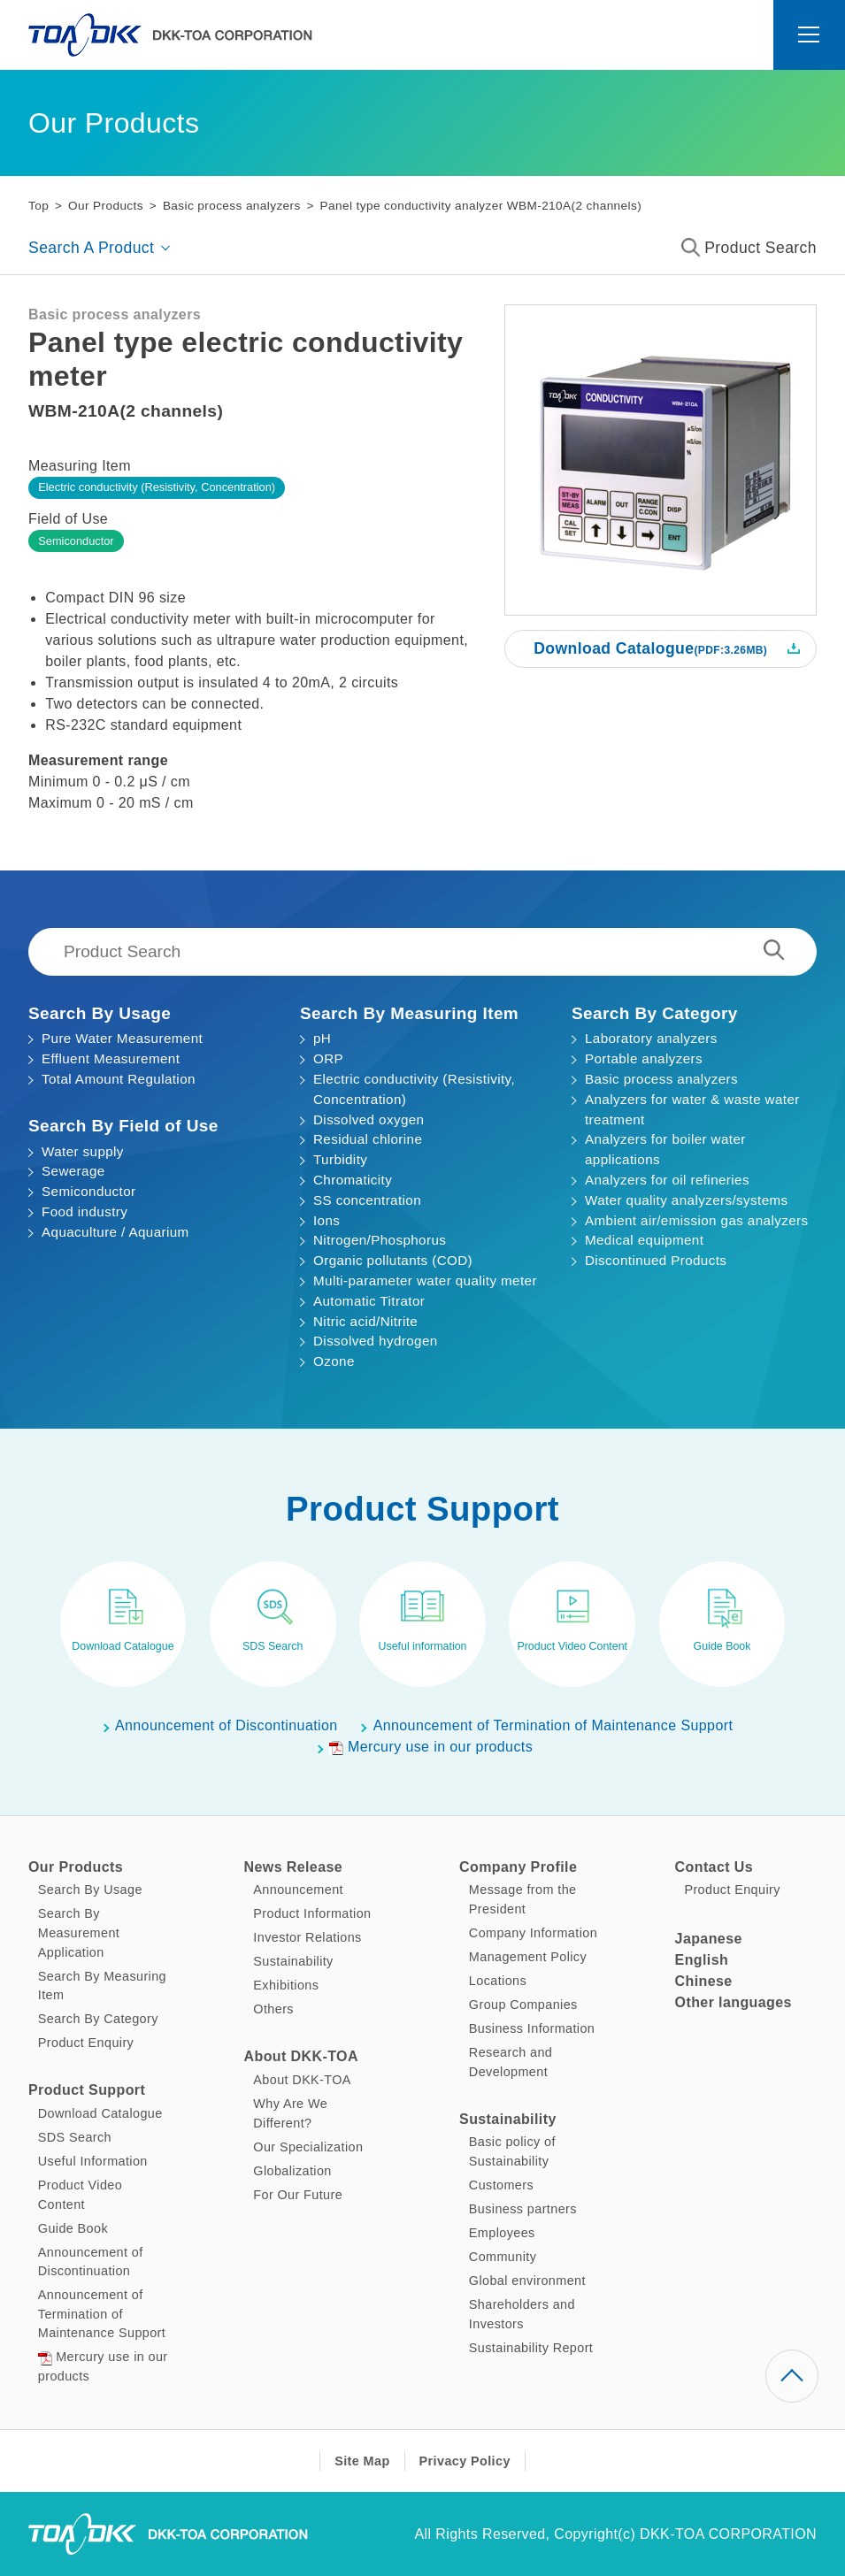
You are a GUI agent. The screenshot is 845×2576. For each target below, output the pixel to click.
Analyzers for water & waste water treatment (692, 1109)
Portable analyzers (644, 1058)
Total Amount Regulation (119, 1078)
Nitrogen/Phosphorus (379, 1239)
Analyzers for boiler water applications (665, 1149)
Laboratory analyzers (651, 1038)
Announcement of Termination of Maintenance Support (553, 1725)
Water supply (83, 1151)
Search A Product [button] (91, 248)
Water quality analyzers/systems (686, 1200)
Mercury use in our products (431, 1746)
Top (38, 205)
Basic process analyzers (232, 205)
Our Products (105, 205)
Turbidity (340, 1159)
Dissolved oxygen (368, 1119)
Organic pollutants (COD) (392, 1260)
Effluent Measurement (111, 1058)
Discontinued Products (655, 1260)
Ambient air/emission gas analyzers (696, 1220)
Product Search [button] (749, 248)
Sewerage (73, 1170)
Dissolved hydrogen (375, 1340)
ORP (328, 1058)
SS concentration (367, 1200)
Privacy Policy (465, 2461)
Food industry (84, 1211)
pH (322, 1038)
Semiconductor (75, 541)
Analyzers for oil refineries (667, 1179)
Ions (326, 1220)
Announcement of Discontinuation (226, 1725)
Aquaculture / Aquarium (115, 1231)
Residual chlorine (367, 1138)
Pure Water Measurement (122, 1038)
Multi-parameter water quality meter (425, 1280)
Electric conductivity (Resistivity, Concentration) (156, 487)
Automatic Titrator (369, 1300)
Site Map (361, 2461)
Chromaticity (352, 1179)
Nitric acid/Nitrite (365, 1321)
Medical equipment (644, 1239)
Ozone (334, 1360)
